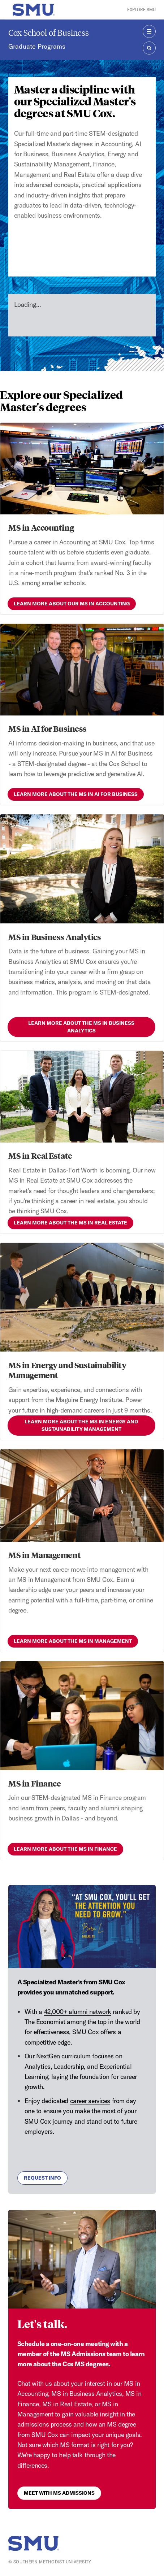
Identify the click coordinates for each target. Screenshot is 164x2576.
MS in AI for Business (47, 728)
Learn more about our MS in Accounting (72, 603)
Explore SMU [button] (141, 9)
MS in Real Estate (40, 1155)
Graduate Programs (36, 46)
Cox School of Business (48, 32)
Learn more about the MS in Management (73, 1641)
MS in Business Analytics (54, 936)
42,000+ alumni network (77, 2011)
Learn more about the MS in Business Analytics (81, 1027)
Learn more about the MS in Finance (65, 1849)
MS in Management (44, 1554)
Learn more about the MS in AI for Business (76, 794)
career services (90, 2101)
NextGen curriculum (63, 2056)
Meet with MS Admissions (59, 2493)
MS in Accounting (41, 527)
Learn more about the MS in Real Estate (70, 1222)
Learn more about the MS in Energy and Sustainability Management (81, 1425)
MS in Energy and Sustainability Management (67, 1370)
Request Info (42, 2178)
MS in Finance (34, 1783)
